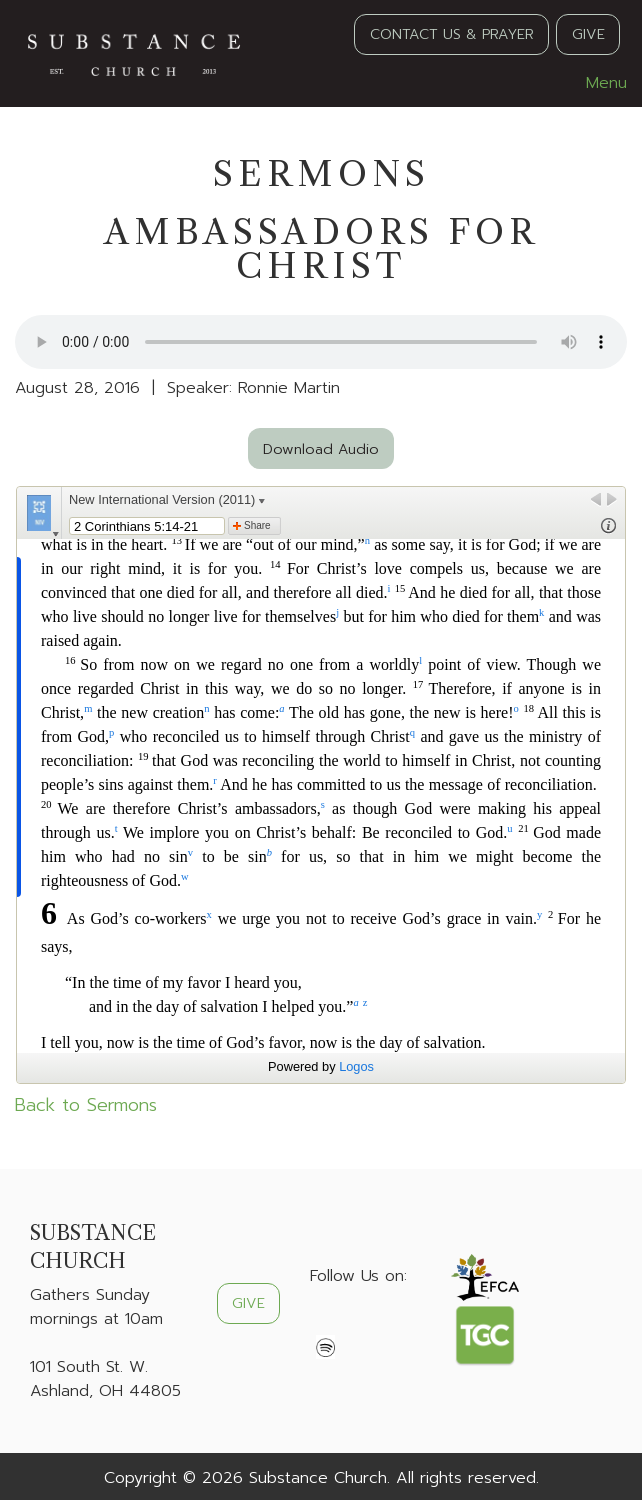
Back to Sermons (86, 1105)
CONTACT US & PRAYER (452, 34)
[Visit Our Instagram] (390, 1323)
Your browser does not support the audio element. (321, 342)
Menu (596, 83)
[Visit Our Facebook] (326, 1323)
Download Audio (321, 449)
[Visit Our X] (358, 1323)
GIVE (588, 34)
